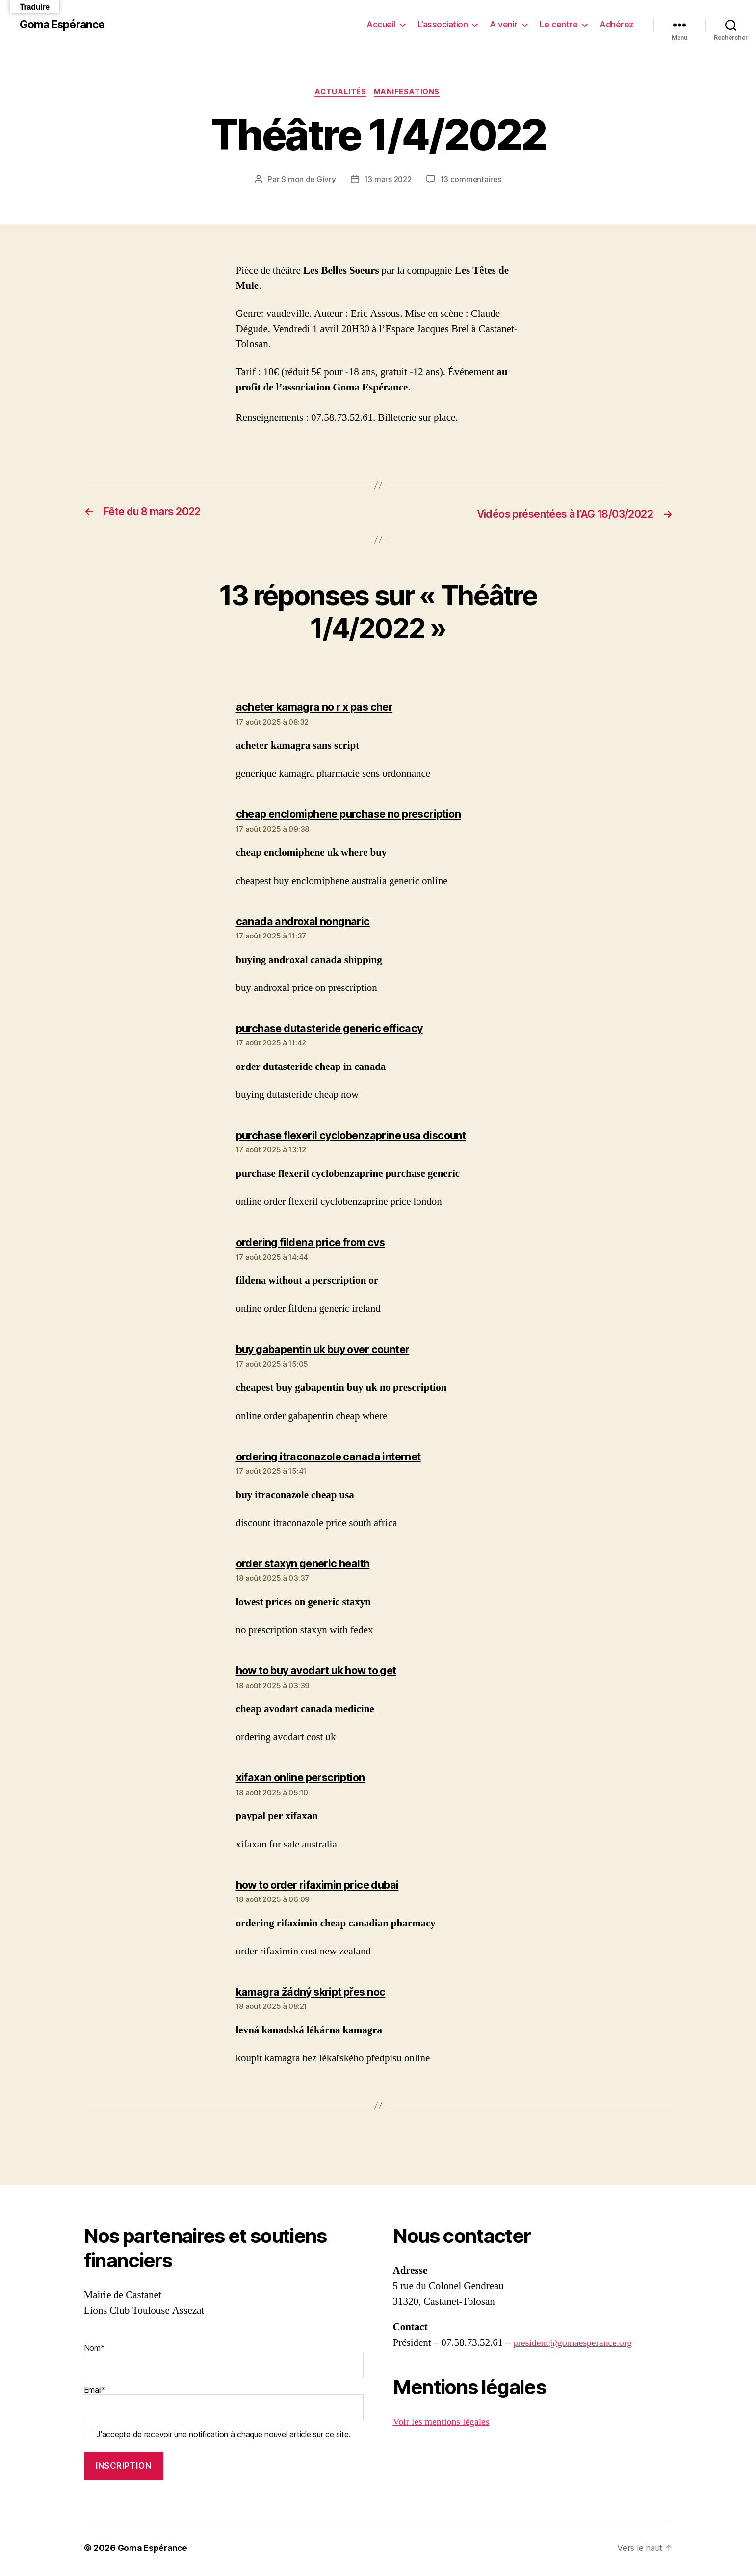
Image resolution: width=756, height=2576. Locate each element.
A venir (504, 24)
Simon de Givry (307, 180)
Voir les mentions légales (444, 2422)
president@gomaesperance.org (576, 2343)
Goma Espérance (65, 24)
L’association (442, 24)
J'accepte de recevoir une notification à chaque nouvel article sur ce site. (223, 2435)
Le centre (559, 24)
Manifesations (409, 92)
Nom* (224, 2361)
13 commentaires (472, 180)
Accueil (380, 24)
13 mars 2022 (387, 180)
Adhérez (617, 24)
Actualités (340, 92)
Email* (224, 2402)
